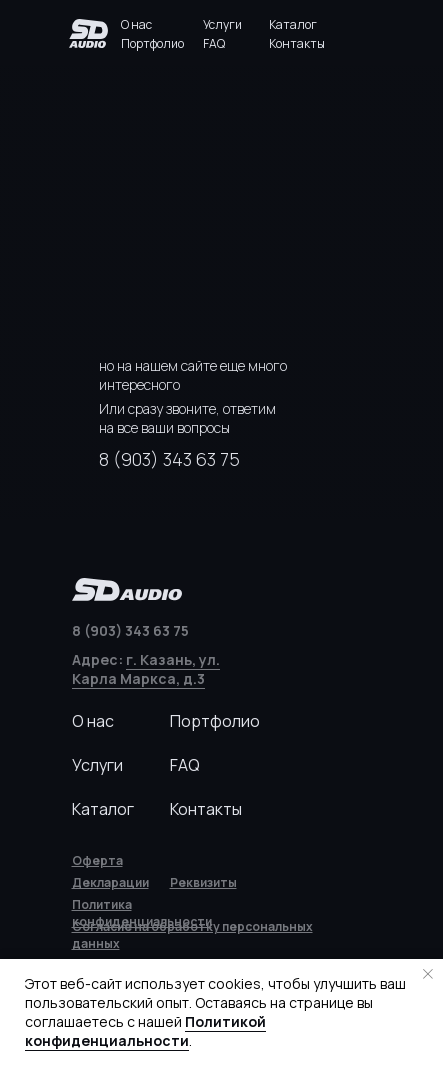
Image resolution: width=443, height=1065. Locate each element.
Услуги (222, 24)
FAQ (214, 43)
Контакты (297, 43)
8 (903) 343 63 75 (169, 459)
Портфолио (152, 43)
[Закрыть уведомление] (428, 974)
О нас (136, 24)
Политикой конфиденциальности (145, 1031)
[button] (203, 882)
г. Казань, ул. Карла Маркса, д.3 (146, 669)
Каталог (293, 24)
